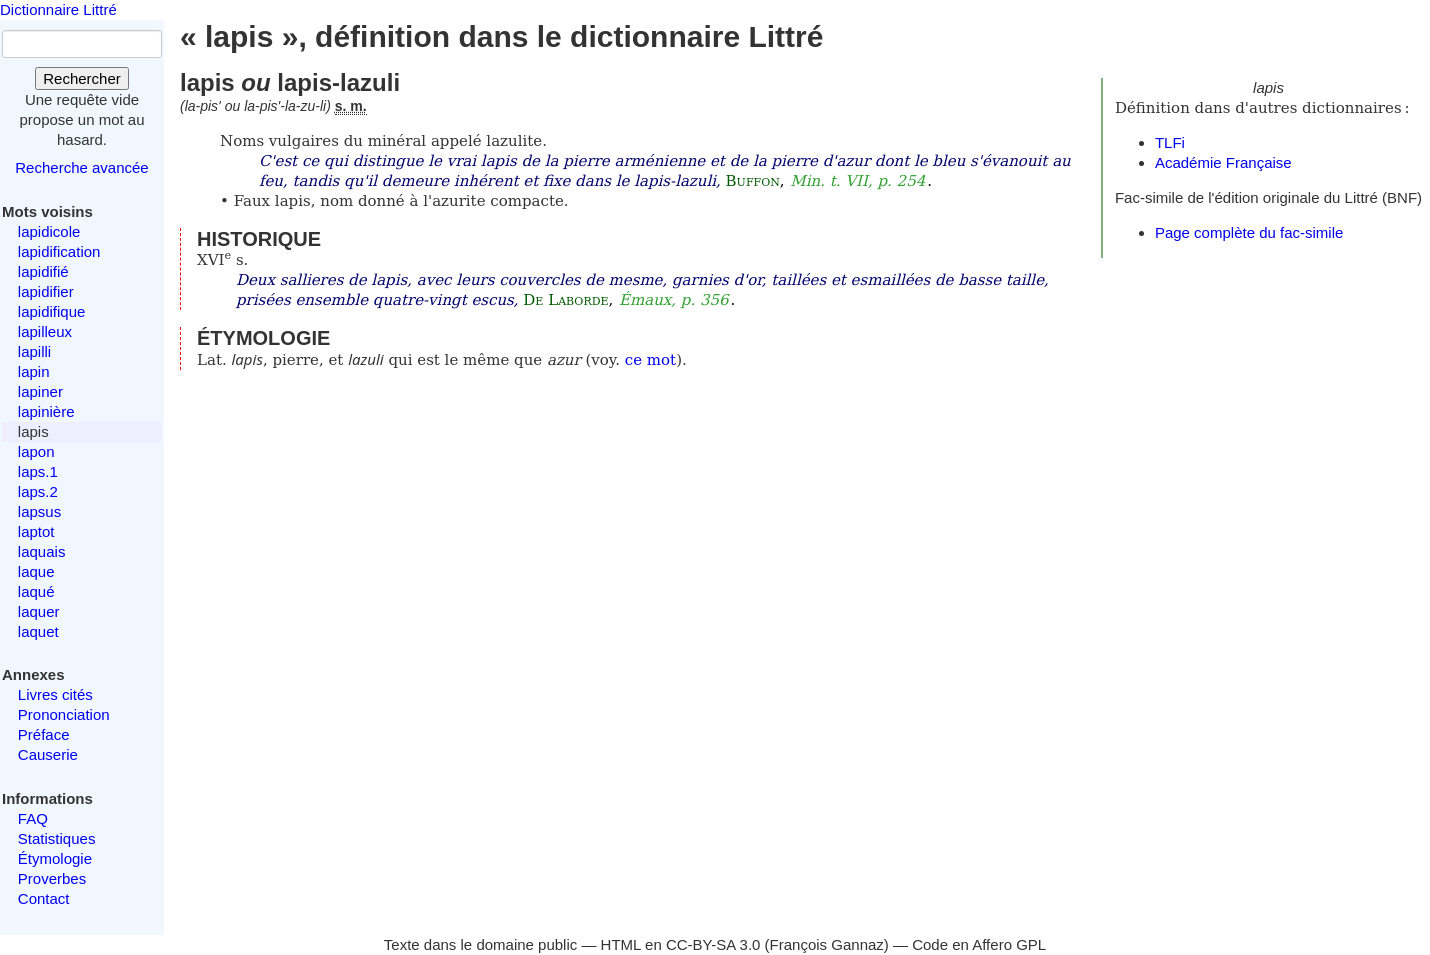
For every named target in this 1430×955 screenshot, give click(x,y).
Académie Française (1223, 162)
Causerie (48, 754)
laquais (42, 551)
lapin (34, 371)
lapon (36, 451)
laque (36, 571)
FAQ (33, 818)
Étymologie (55, 858)
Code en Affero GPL (979, 944)
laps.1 (38, 471)
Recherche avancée (81, 167)
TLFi (1170, 142)
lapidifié (43, 271)
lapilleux (45, 331)
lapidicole (49, 231)
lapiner (40, 391)
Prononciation (64, 714)
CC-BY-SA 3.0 (713, 944)
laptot (36, 531)
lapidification (59, 251)
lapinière (46, 411)
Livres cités (55, 694)
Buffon (753, 181)
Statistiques (57, 838)
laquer (39, 611)
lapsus (39, 511)
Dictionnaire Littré (58, 9)
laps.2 (38, 491)
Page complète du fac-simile (1249, 232)
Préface (44, 734)
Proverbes (52, 878)
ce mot (650, 360)
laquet (38, 631)
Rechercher (82, 78)
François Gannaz (827, 944)
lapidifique (52, 311)
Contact (44, 898)
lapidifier (46, 291)
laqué (36, 591)
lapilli (34, 351)
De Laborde (565, 300)
